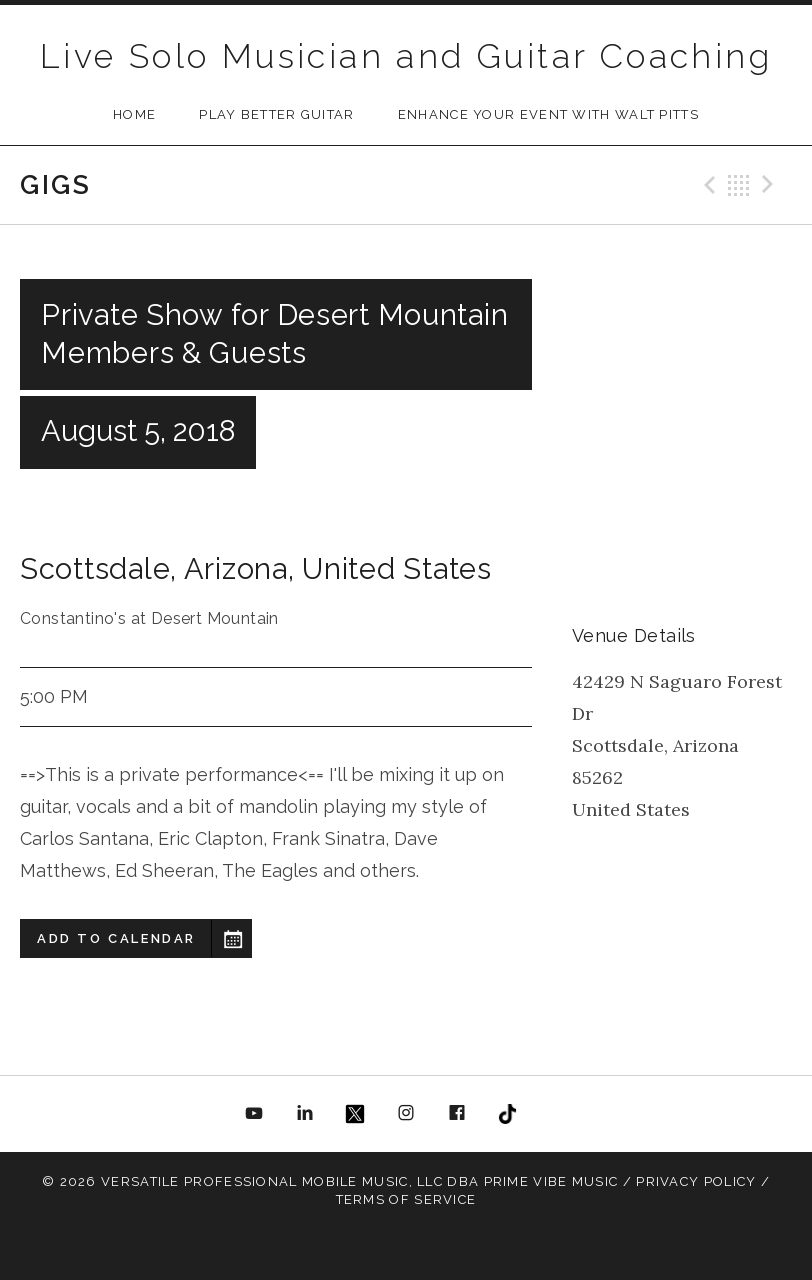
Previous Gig (707, 185)
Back (739, 185)
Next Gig (771, 185)
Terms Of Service (406, 1199)
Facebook (457, 1114)
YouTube (255, 1114)
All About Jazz (558, 1114)
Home (134, 114)
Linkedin (305, 1114)
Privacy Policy (696, 1181)
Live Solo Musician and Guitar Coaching (406, 56)
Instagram (406, 1114)
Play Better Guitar (276, 114)
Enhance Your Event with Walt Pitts (548, 114)
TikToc (507, 1114)
